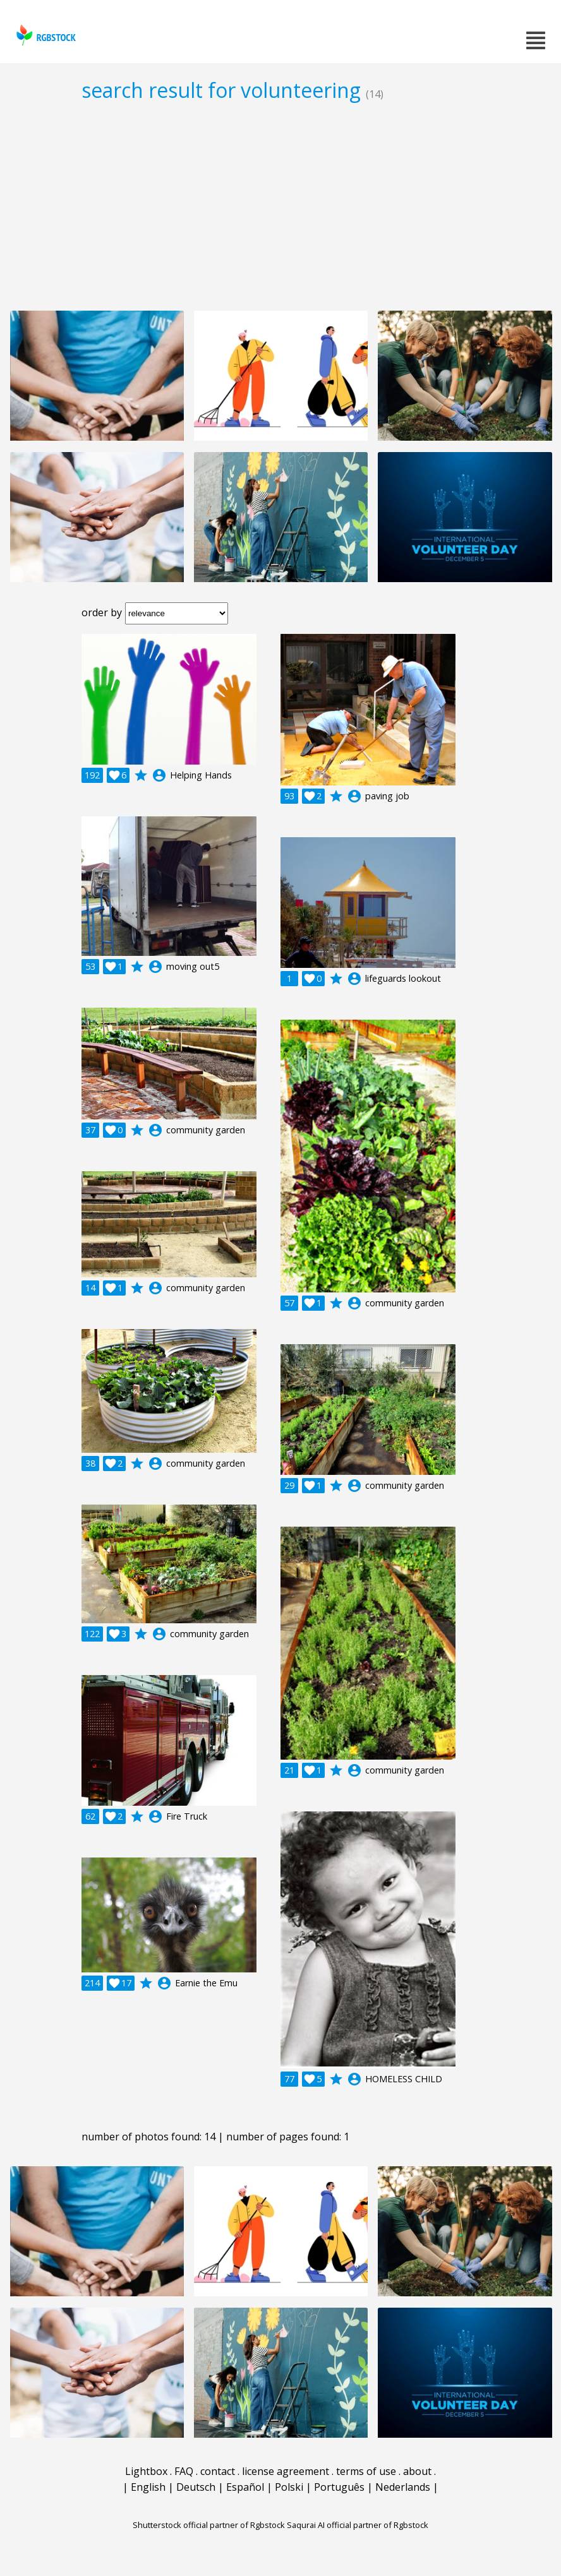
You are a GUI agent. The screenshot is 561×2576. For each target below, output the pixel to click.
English (148, 2487)
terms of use (366, 2471)
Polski (289, 2487)
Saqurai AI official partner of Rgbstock (357, 2525)
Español (245, 2487)
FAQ (183, 2471)
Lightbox (146, 2471)
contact (217, 2471)
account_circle (159, 775)
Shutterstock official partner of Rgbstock (209, 2525)
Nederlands (402, 2487)
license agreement (285, 2471)
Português (339, 2487)
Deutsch (195, 2487)
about (417, 2471)
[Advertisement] (280, 205)
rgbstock (44, 35)
